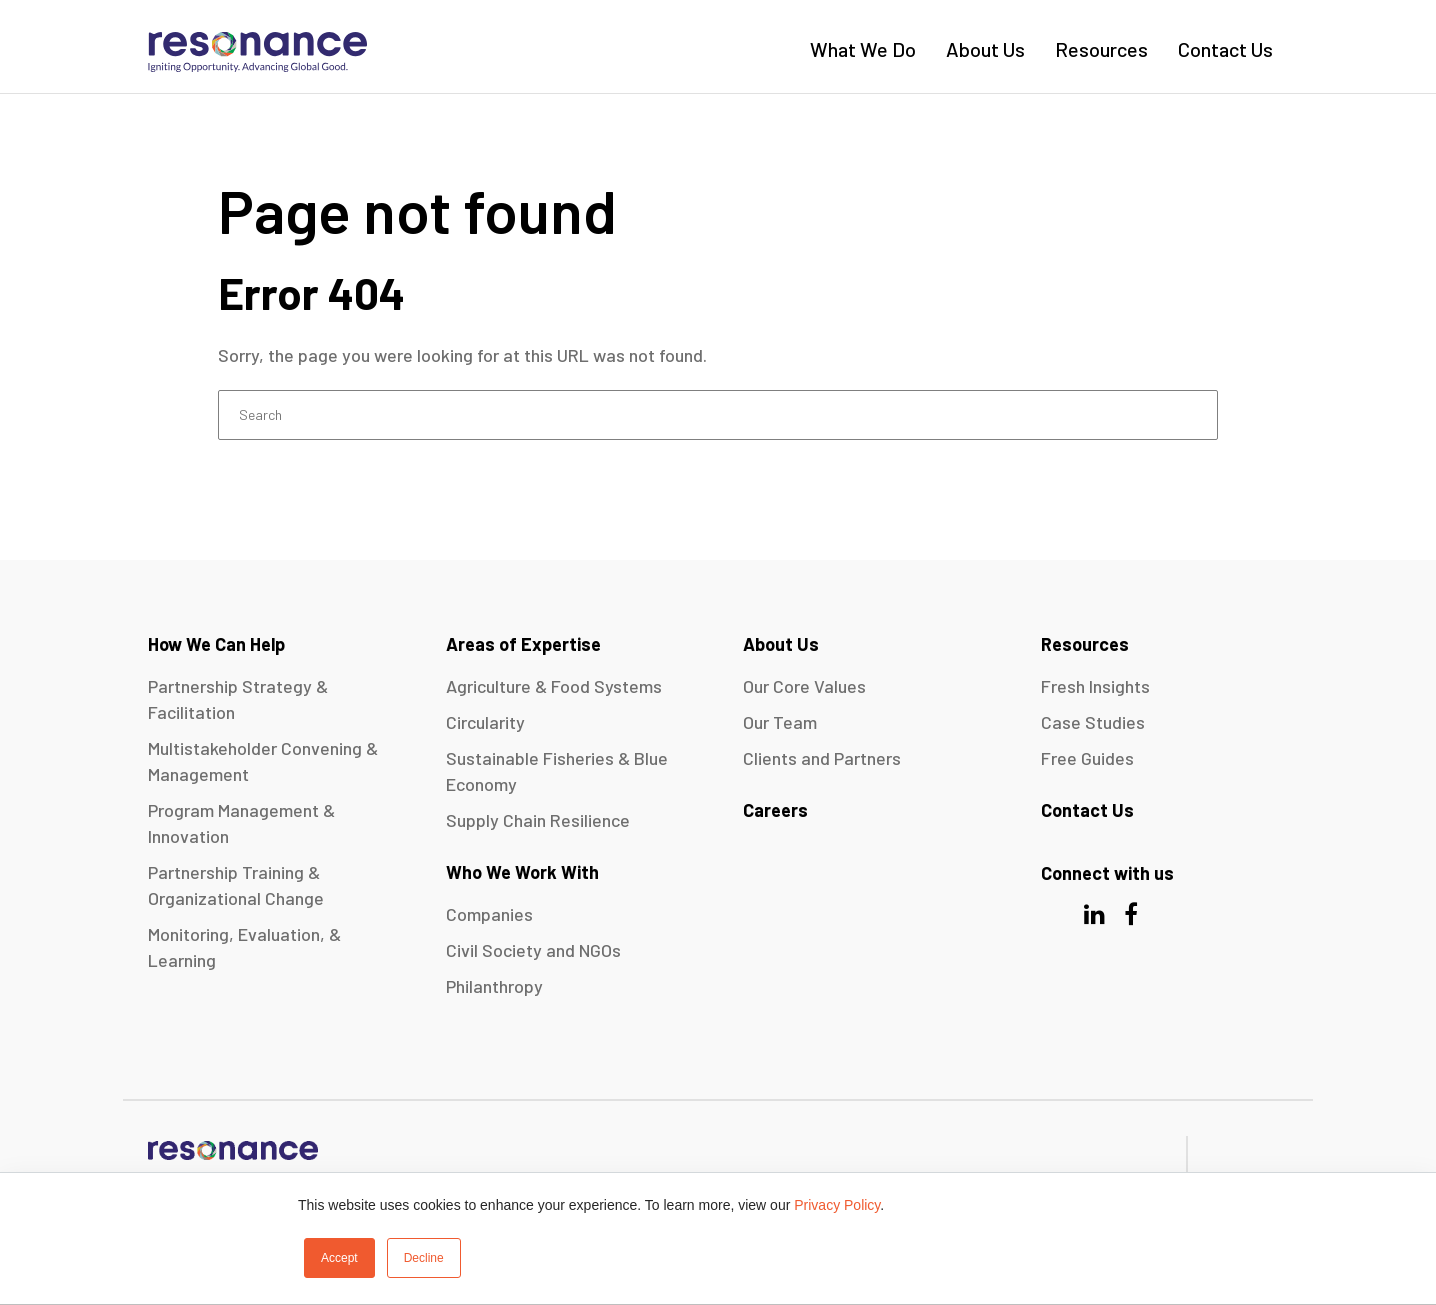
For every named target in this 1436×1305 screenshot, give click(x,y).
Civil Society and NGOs (533, 950)
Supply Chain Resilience (538, 820)
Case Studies (1093, 722)
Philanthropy (494, 986)
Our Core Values (804, 686)
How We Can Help (216, 644)
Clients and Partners (822, 758)
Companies (489, 914)
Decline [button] (424, 1258)
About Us (985, 49)
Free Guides (1087, 758)
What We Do (863, 49)
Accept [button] (339, 1258)
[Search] (718, 415)
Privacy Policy (837, 1205)
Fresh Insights (1095, 686)
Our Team (780, 722)
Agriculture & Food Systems (554, 686)
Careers (775, 810)
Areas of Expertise (523, 644)
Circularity (485, 722)
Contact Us (1225, 49)
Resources (1101, 49)
